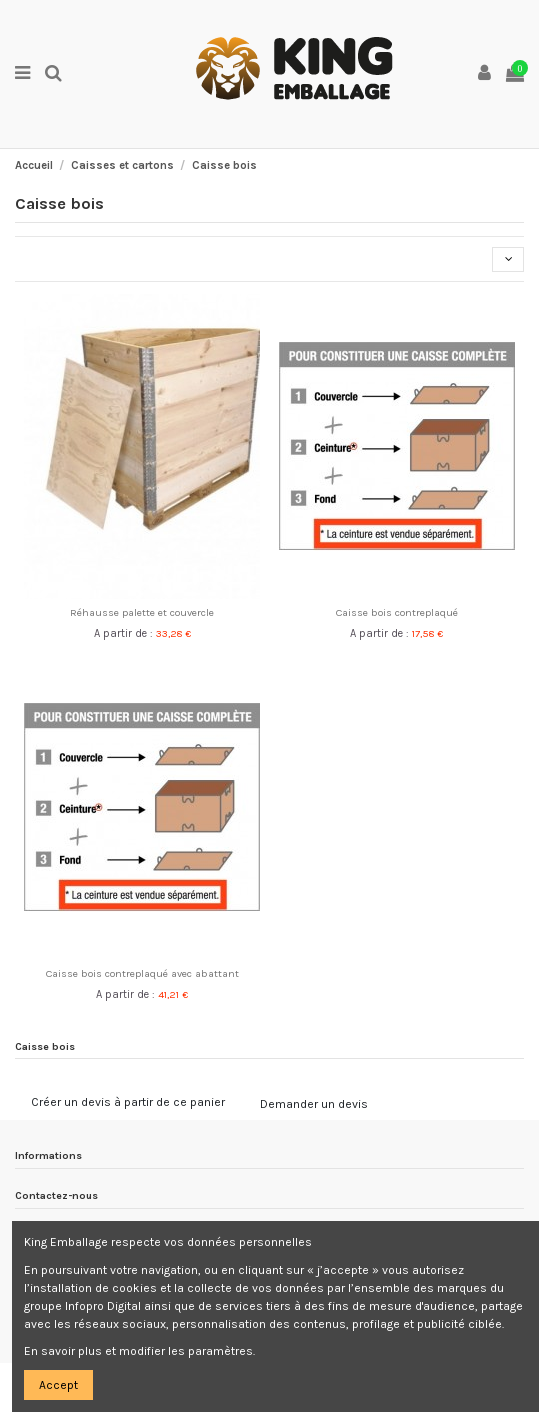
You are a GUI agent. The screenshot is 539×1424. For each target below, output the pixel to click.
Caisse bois (45, 1046)
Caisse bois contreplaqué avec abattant (142, 973)
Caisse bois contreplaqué (397, 612)
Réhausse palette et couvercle (142, 612)
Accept (58, 1385)
